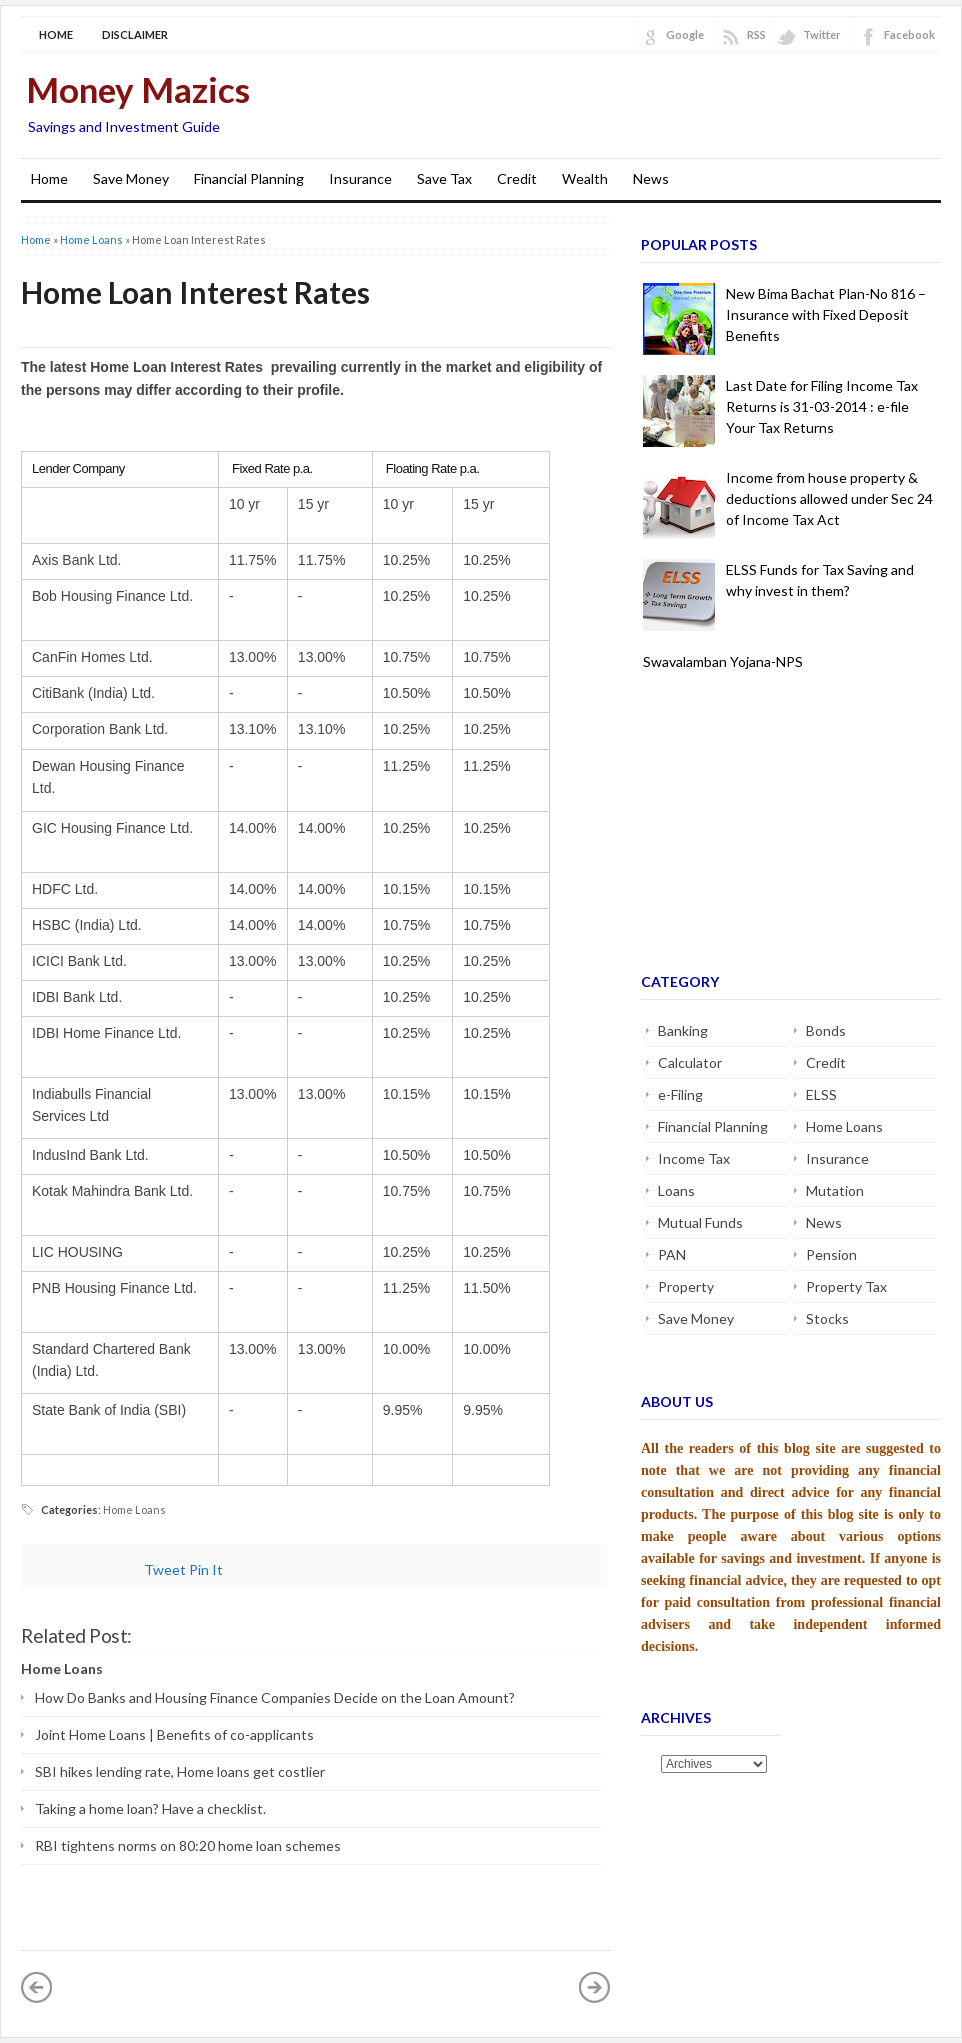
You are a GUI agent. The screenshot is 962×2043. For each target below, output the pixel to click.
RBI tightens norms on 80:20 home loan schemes (188, 1845)
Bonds (826, 1030)
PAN (672, 1254)
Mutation (835, 1190)
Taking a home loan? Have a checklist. (150, 1808)
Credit (517, 178)
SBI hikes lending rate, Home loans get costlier (180, 1771)
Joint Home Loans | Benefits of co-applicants (174, 1734)
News (651, 178)
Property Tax (846, 1286)
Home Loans (91, 239)
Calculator (690, 1062)
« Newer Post (37, 1987)
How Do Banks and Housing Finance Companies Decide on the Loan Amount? (275, 1697)
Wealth (585, 178)
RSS (756, 34)
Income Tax (694, 1158)
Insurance (360, 178)
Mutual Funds (700, 1222)
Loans (676, 1190)
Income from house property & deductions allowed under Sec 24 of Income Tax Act (829, 498)
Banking (683, 1030)
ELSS (821, 1094)
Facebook (909, 34)
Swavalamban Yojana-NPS (723, 661)
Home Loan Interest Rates (195, 292)
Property (686, 1286)
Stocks (827, 1318)
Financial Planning (249, 178)
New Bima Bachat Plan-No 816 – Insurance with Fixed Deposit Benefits (826, 314)
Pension (831, 1254)
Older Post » (595, 1987)
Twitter (822, 34)
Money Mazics (138, 89)
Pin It (206, 1569)
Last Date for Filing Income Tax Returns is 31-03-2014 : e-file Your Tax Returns (822, 406)
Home (56, 34)
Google (685, 34)
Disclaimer (135, 34)
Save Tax (444, 178)
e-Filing (680, 1094)
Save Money (131, 178)
